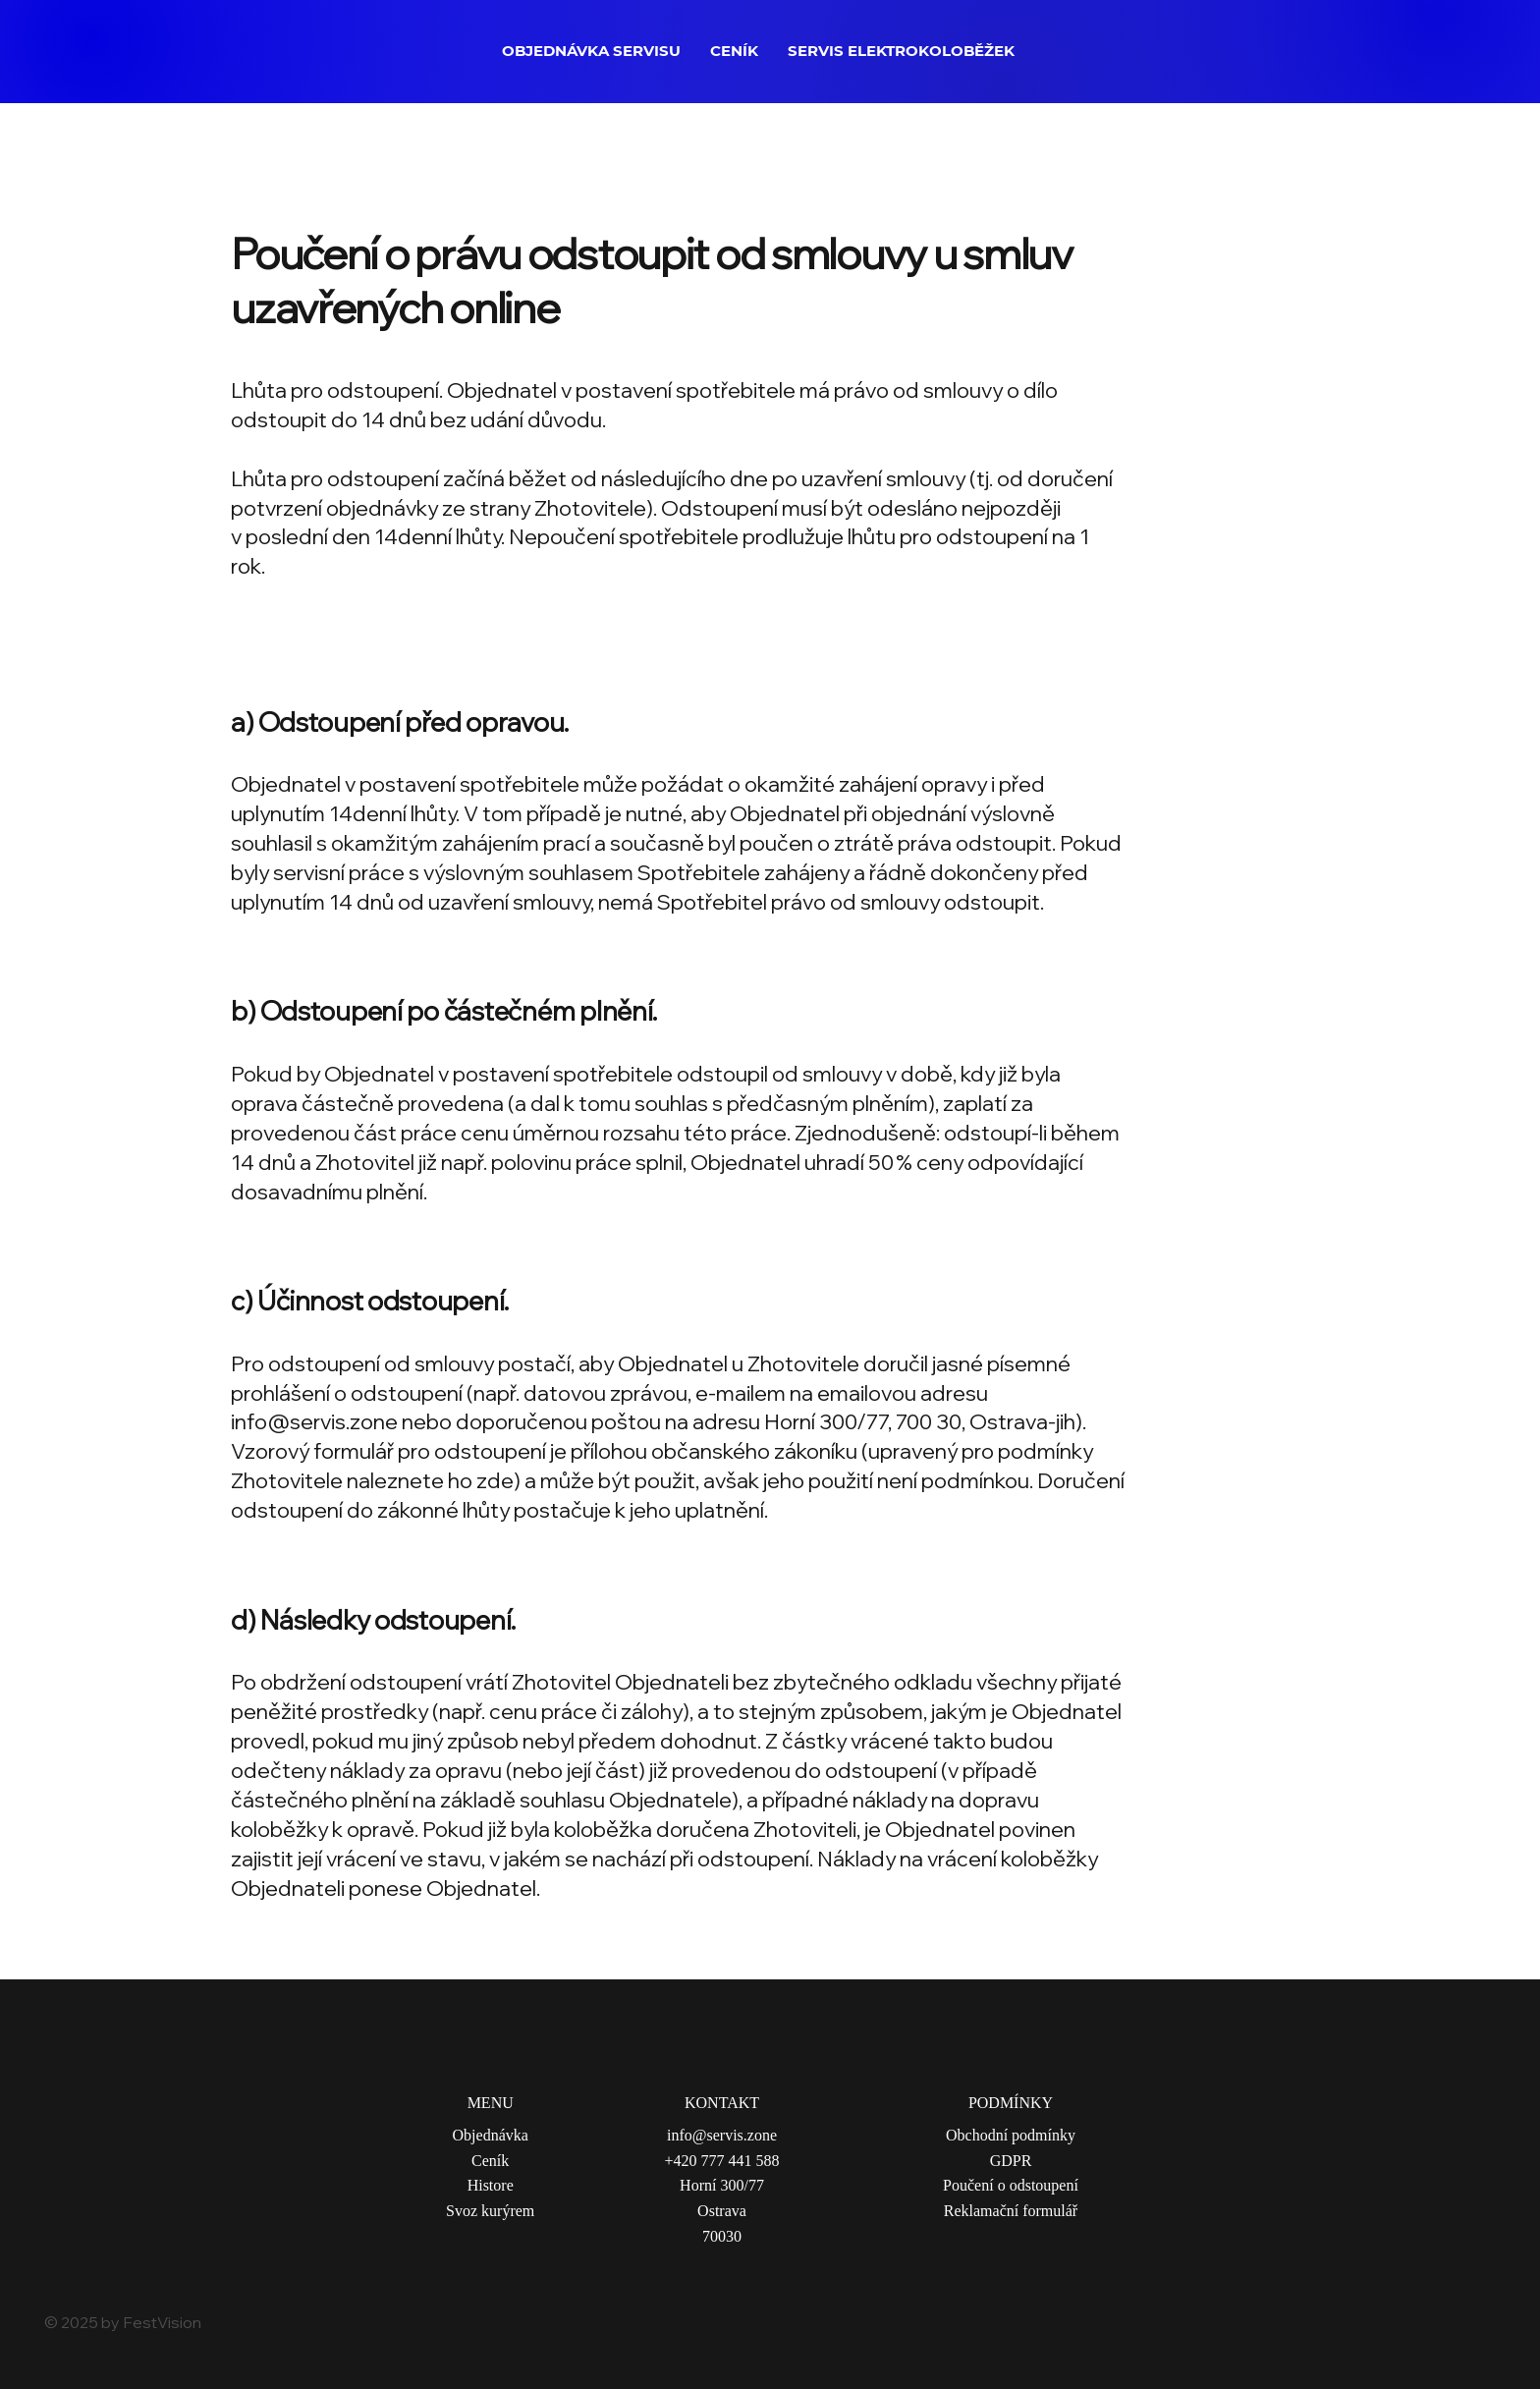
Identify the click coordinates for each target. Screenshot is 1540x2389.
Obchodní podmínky (1010, 2135)
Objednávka (490, 2135)
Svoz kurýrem (490, 2210)
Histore (491, 2185)
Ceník (490, 2160)
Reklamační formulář (1010, 2210)
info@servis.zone (314, 1421)
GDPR (1011, 2160)
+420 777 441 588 (721, 2160)
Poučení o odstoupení (1010, 2185)
